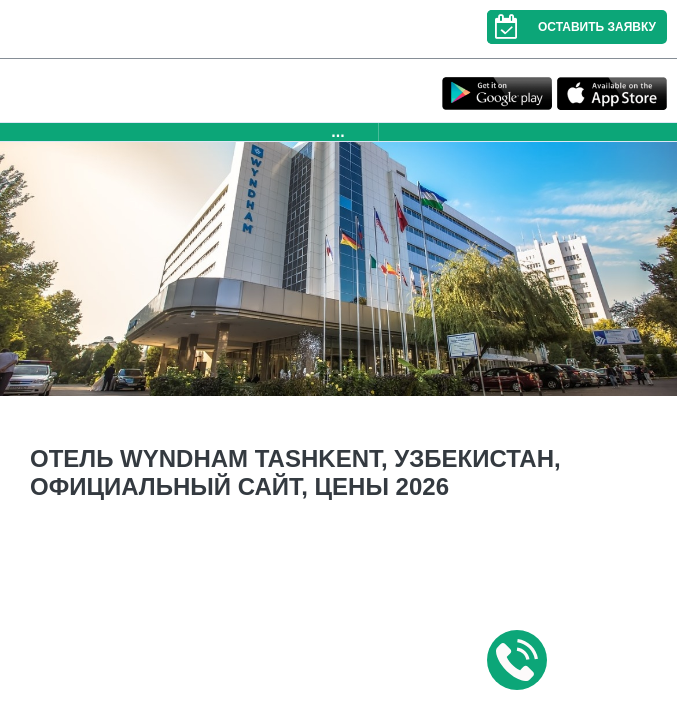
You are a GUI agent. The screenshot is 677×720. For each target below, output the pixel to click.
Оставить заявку (571, 27)
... (337, 131)
